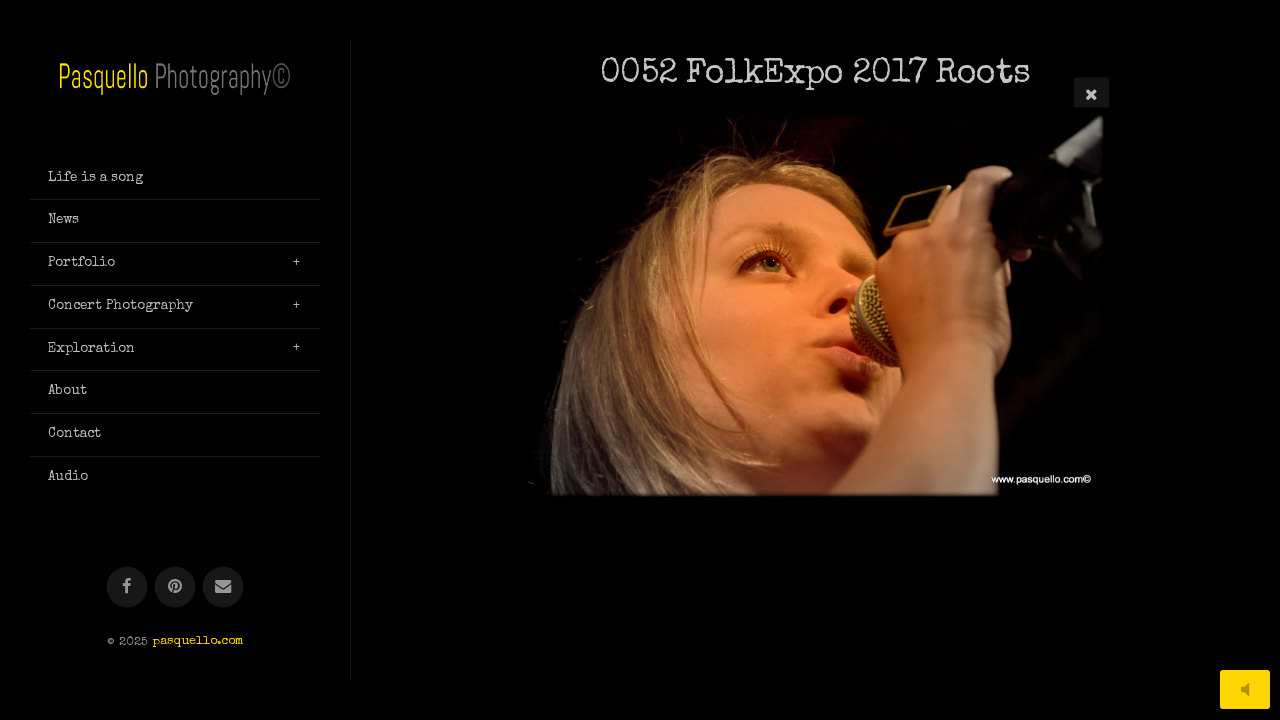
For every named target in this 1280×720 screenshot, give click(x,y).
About (67, 391)
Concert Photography (120, 306)
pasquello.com (197, 642)
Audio (68, 477)
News (63, 220)
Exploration (91, 349)
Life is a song (95, 178)
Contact (74, 434)
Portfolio (81, 263)
